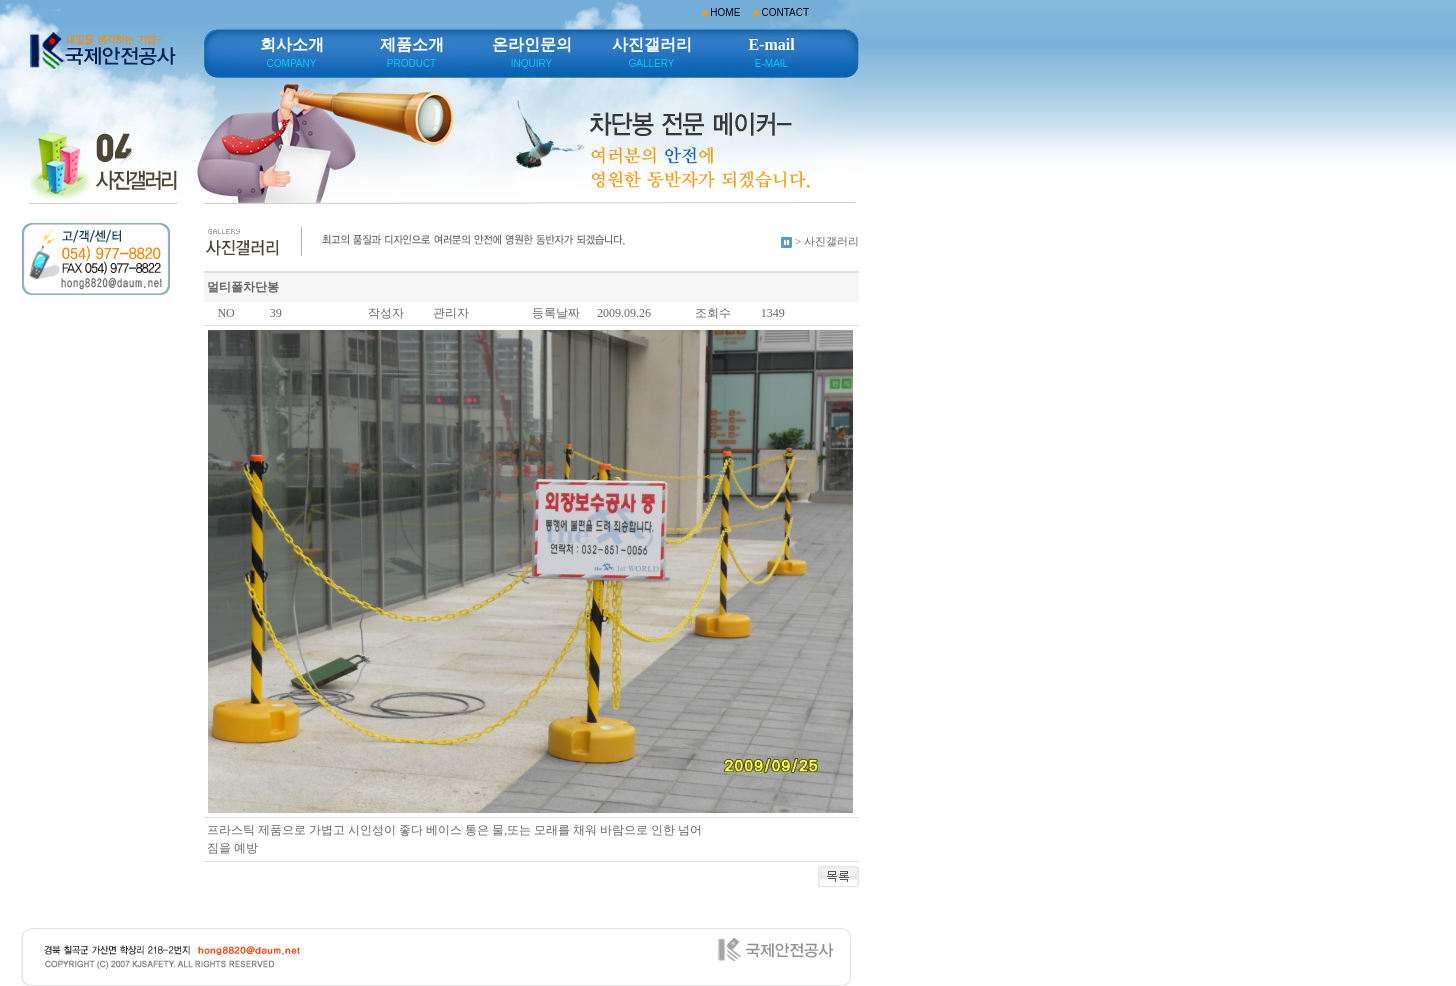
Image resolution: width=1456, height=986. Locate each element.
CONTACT (785, 12)
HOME (725, 12)
